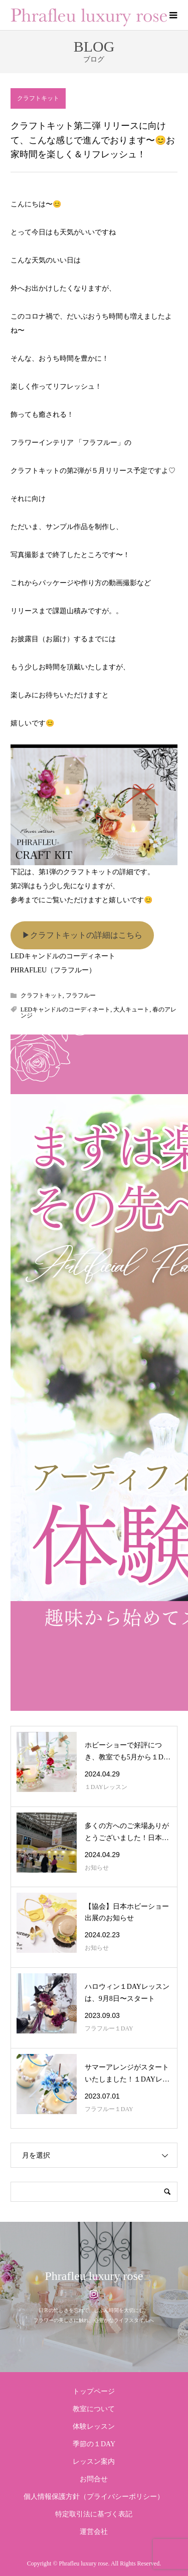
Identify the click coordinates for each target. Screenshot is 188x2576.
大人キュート (131, 1009)
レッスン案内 (94, 2461)
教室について (94, 2409)
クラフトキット (38, 98)
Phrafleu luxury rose (94, 2275)
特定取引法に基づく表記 (93, 2514)
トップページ (94, 2391)
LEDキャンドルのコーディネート (65, 1009)
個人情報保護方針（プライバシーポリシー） (94, 2496)
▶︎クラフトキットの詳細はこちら (82, 935)
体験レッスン (94, 2426)
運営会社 (94, 2531)
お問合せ (94, 2479)
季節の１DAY (94, 2444)
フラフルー (81, 995)
